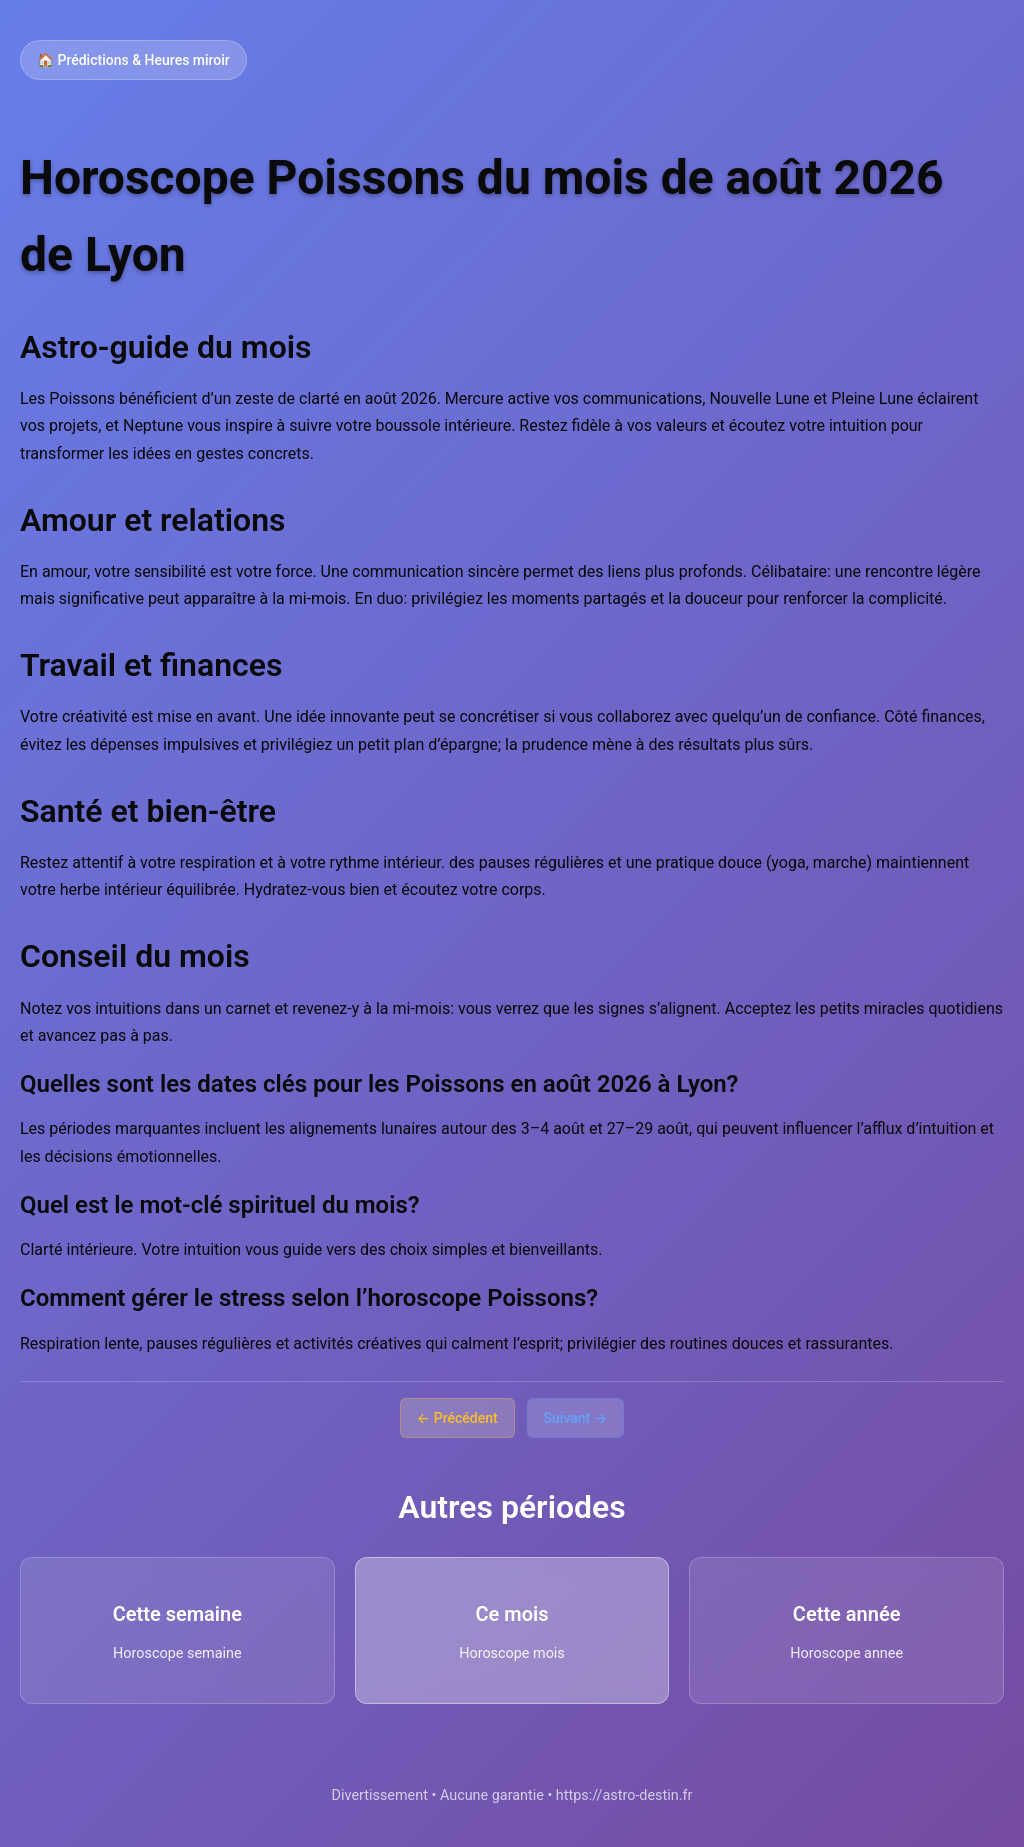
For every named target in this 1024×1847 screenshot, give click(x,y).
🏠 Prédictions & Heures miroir (133, 60)
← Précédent (457, 1418)
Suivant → (576, 1418)
